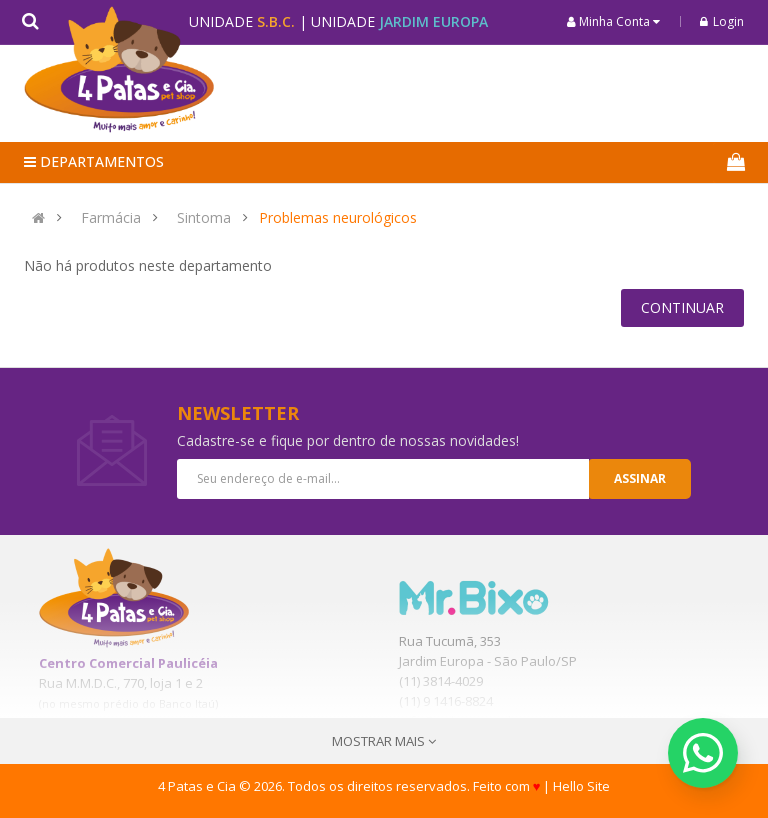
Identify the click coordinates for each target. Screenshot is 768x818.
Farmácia (111, 218)
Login (722, 21)
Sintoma (204, 218)
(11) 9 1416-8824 (446, 701)
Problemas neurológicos (338, 218)
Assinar (640, 478)
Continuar (682, 307)
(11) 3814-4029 (441, 681)
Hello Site (581, 786)
